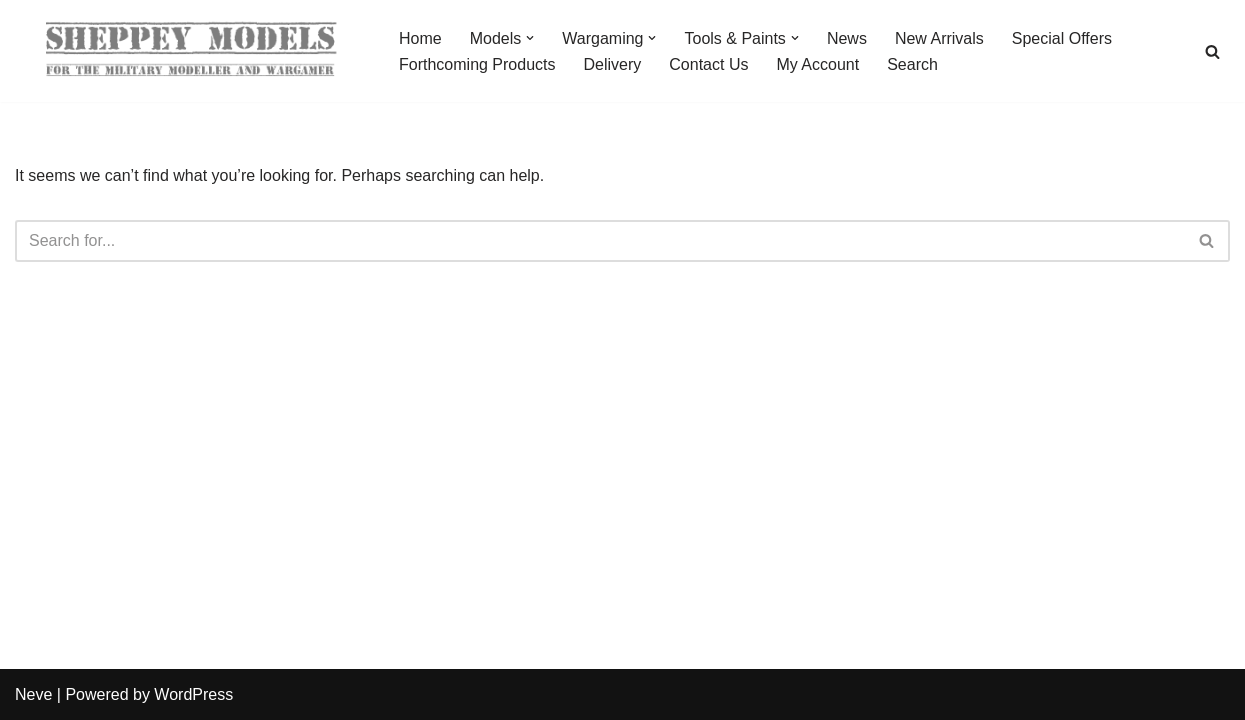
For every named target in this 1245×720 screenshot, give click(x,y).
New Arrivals (939, 38)
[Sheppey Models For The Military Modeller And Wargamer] (190, 51)
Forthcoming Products (477, 64)
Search (912, 64)
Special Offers (1062, 38)
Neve (33, 694)
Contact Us (708, 64)
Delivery (613, 64)
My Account (817, 64)
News (847, 38)
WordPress (193, 694)
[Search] (1212, 51)
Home (420, 38)
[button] (530, 38)
